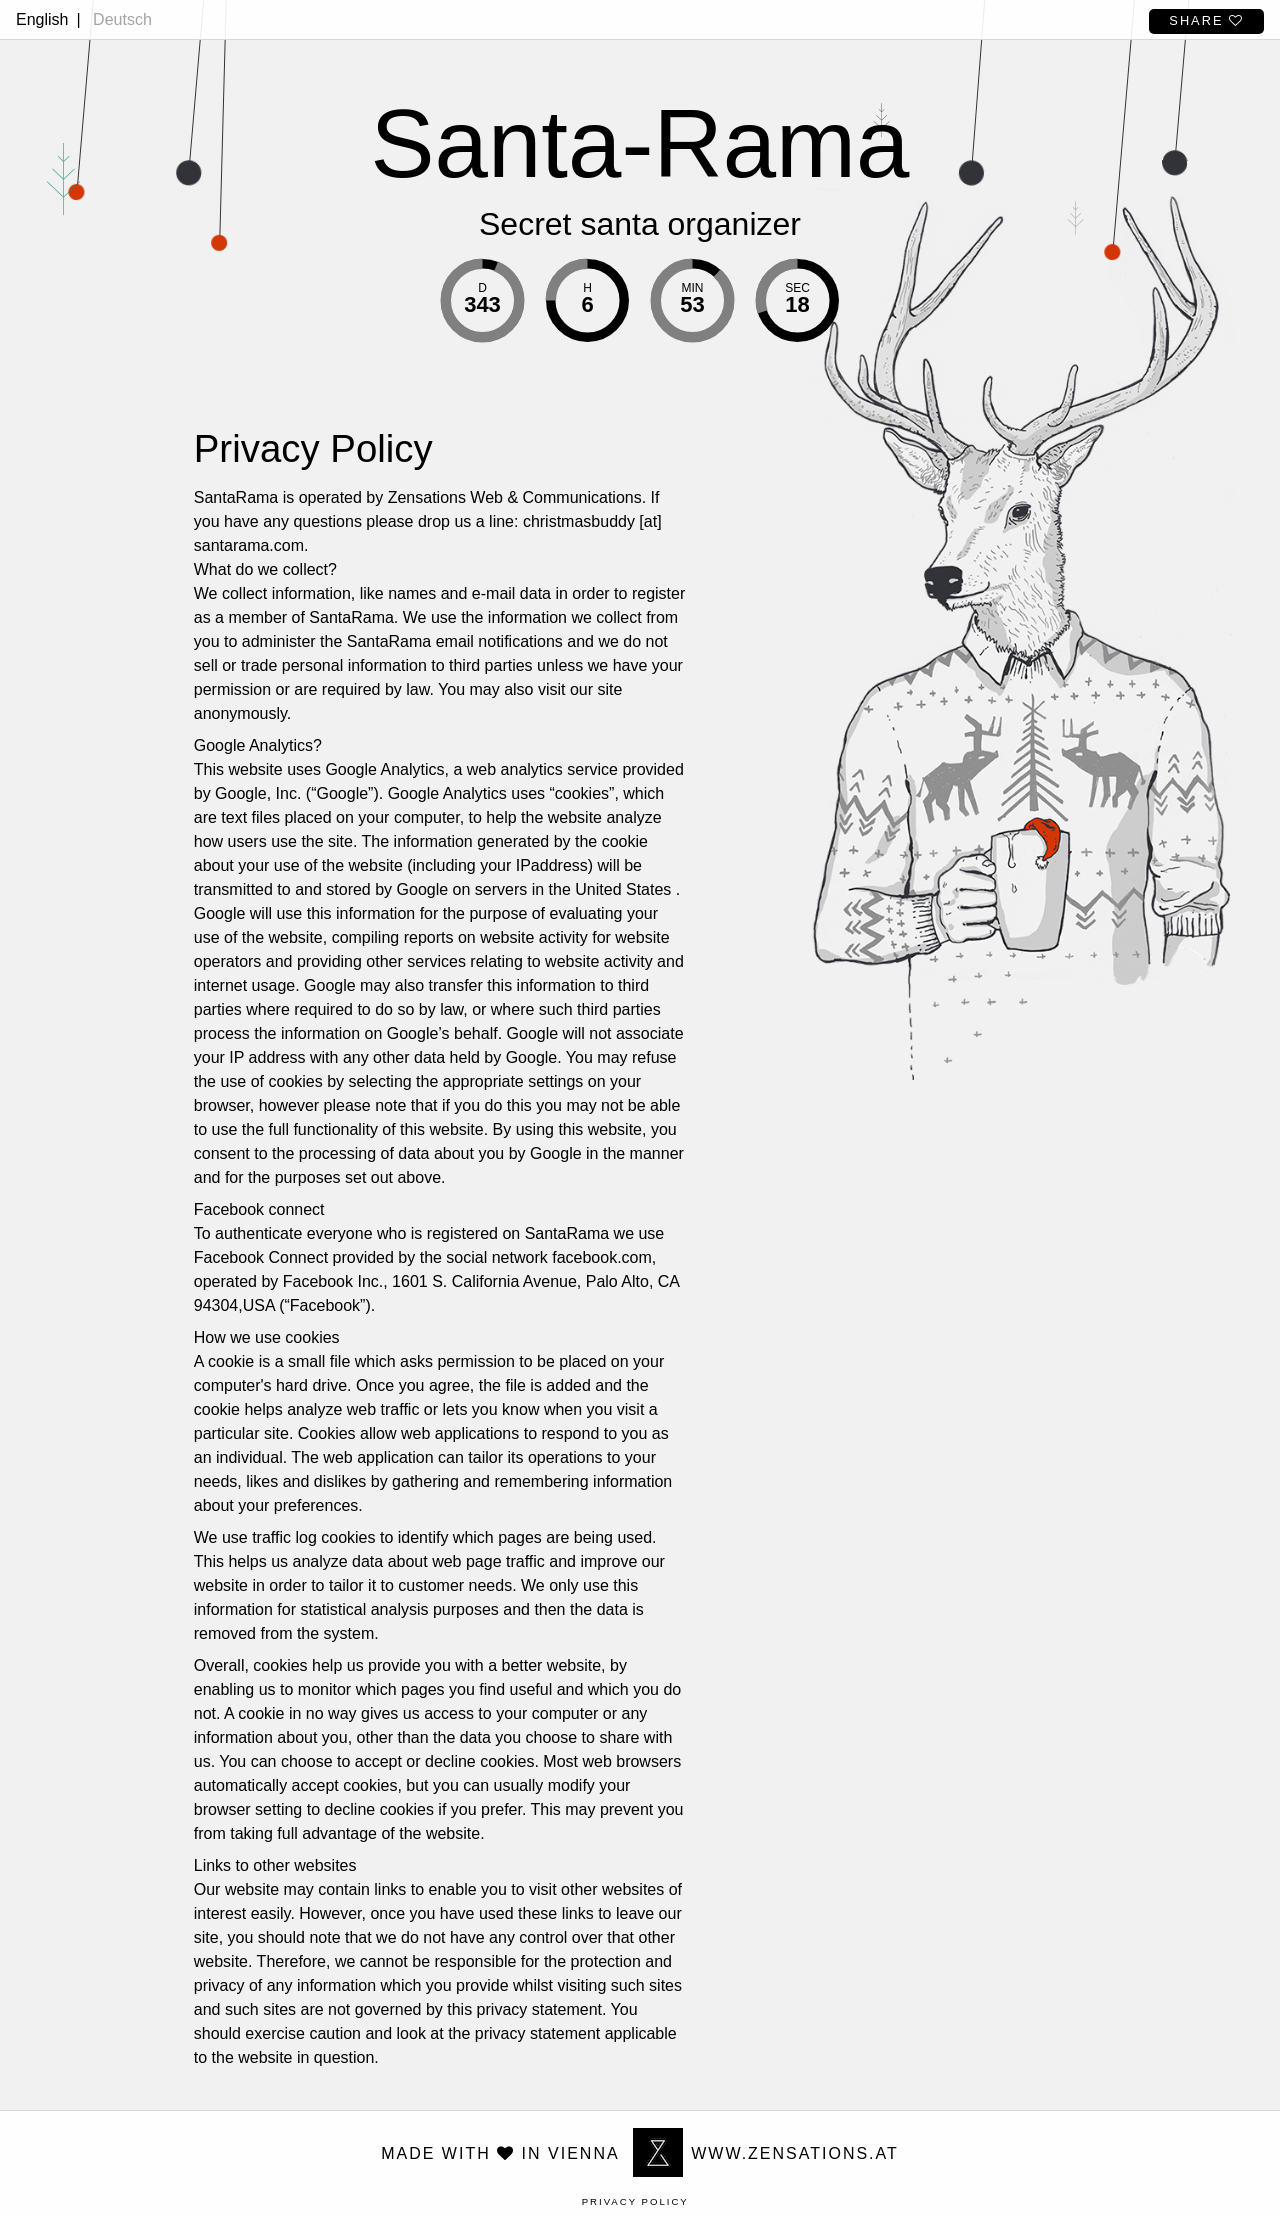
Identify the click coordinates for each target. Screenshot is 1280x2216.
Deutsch (122, 19)
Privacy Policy (635, 2201)
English (42, 19)
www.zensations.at (766, 2153)
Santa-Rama (640, 143)
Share (1206, 20)
